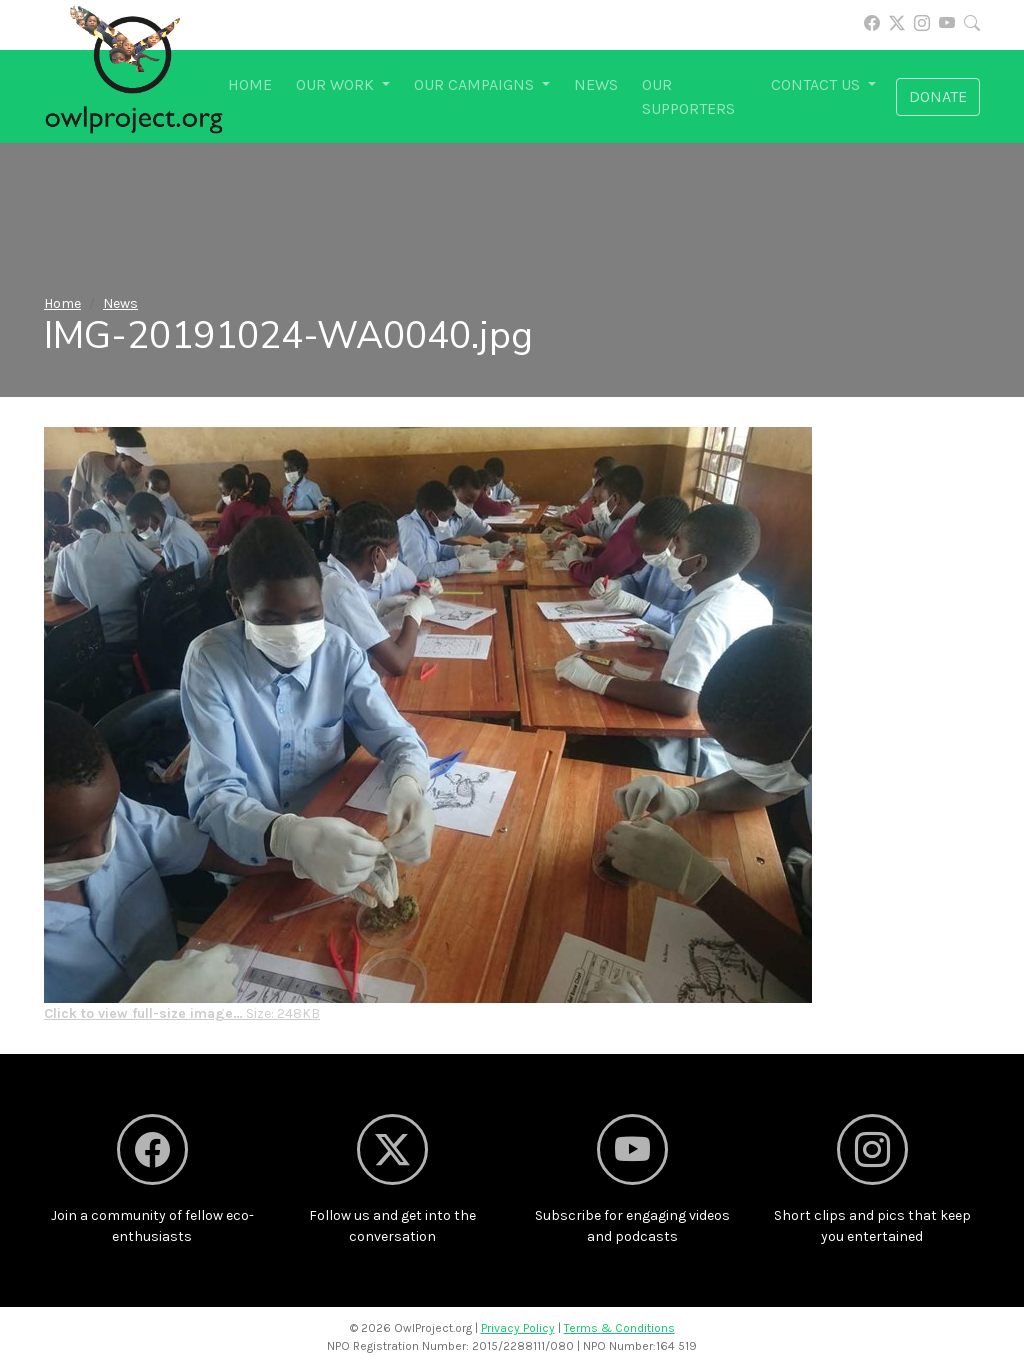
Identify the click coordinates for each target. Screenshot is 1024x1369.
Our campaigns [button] (476, 84)
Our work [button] (337, 84)
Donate (938, 96)
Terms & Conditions (619, 1328)
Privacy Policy (518, 1328)
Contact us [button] (817, 84)
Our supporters (688, 96)
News (596, 84)
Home (250, 84)
